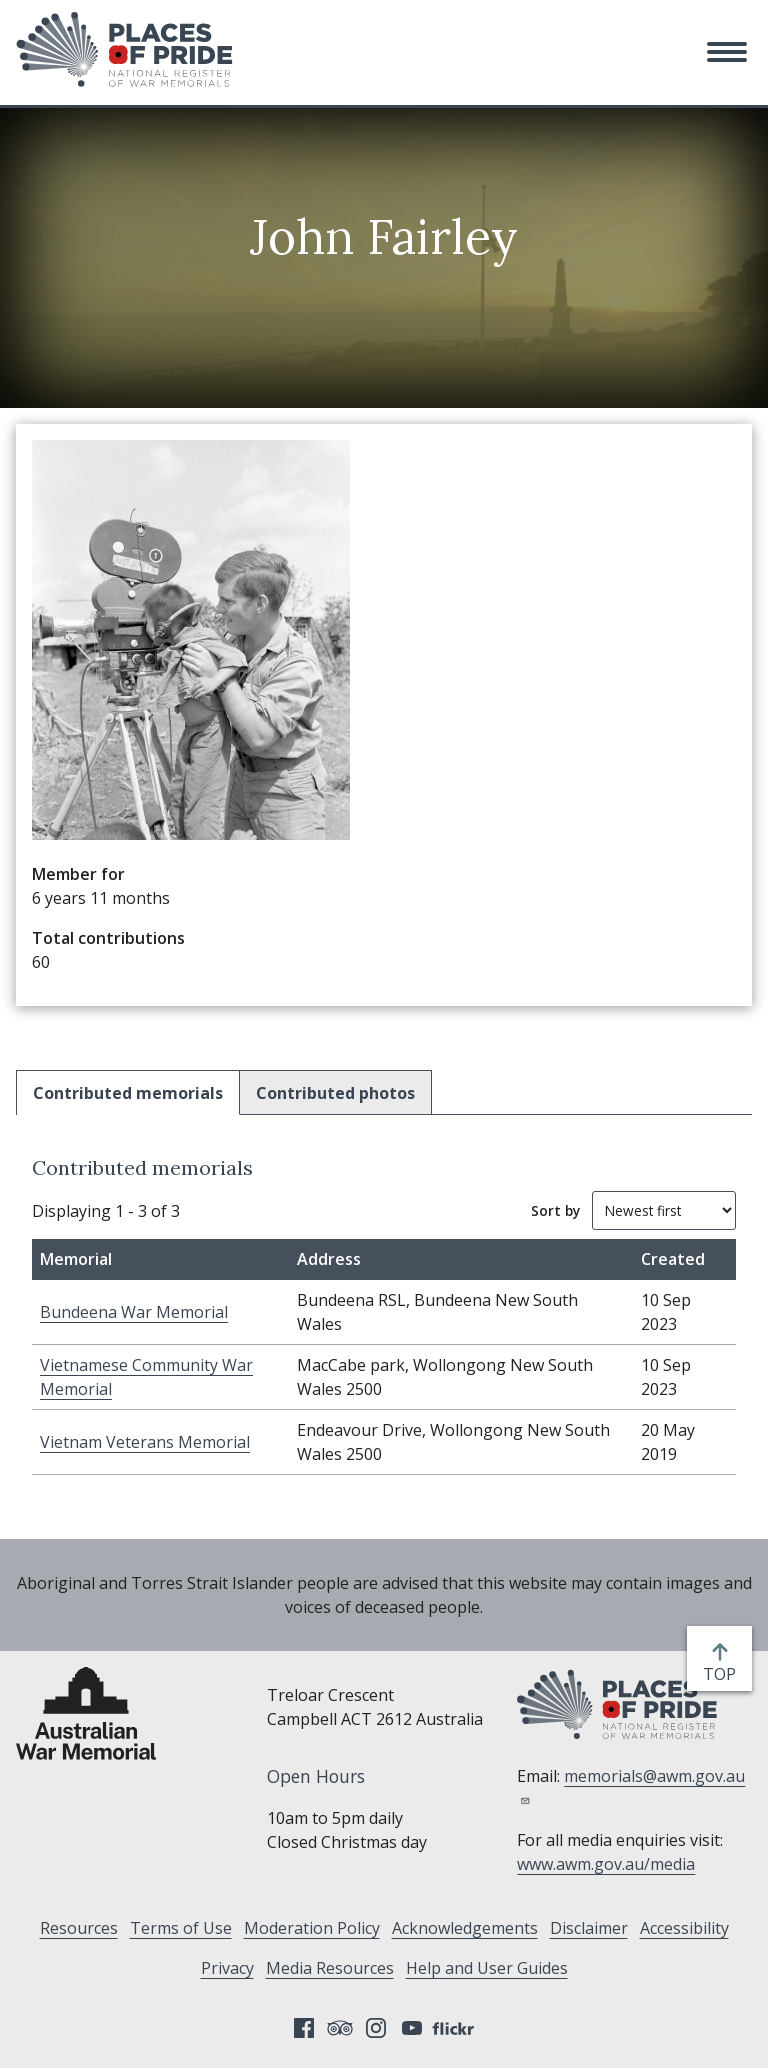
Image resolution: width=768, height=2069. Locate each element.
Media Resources (330, 1968)
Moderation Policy (312, 1928)
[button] (727, 52)
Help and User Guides (487, 1968)
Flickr (456, 2028)
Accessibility (684, 1928)
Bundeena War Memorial (134, 1312)
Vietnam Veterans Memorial (145, 1442)
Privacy (227, 1968)
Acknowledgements (465, 1928)
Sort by (555, 1210)
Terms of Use (181, 1928)
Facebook (304, 2028)
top (723, 1674)
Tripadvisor (340, 2028)
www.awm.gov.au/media (606, 1864)
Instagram (376, 2028)
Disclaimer (589, 1928)
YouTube (412, 2028)
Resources (79, 1928)
